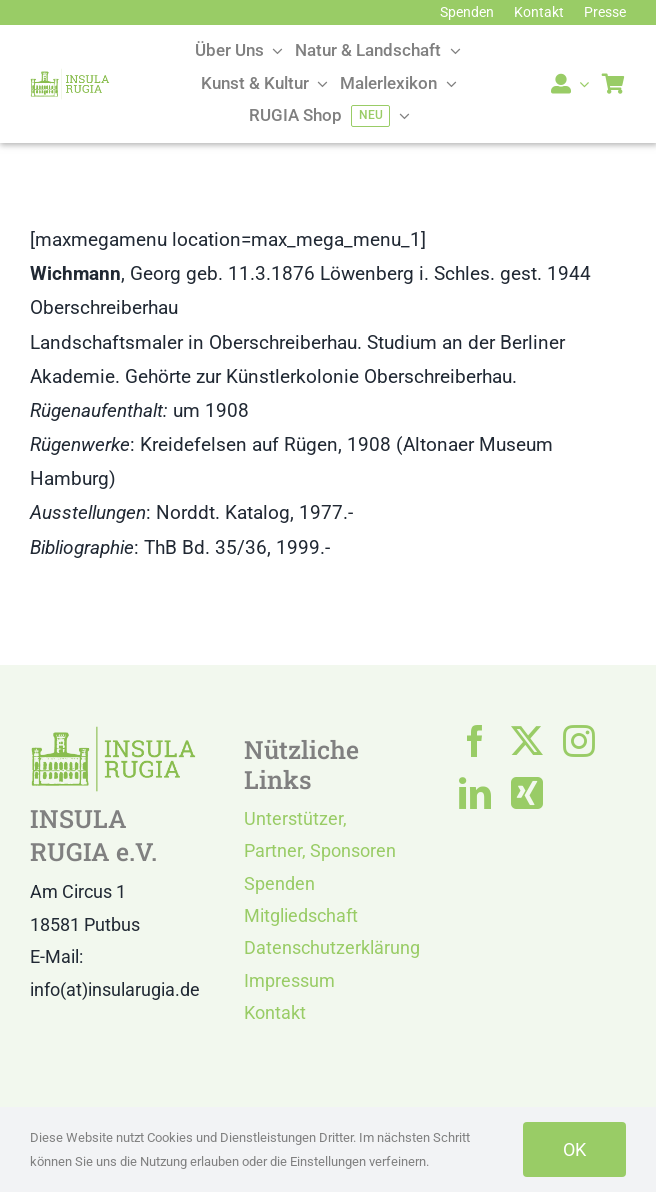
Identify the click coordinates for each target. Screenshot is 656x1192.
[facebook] (475, 741)
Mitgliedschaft (301, 915)
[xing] (527, 793)
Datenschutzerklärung (332, 947)
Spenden (279, 883)
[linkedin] (475, 793)
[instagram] (579, 741)
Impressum (289, 980)
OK (574, 1149)
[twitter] (527, 741)
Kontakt (275, 1012)
